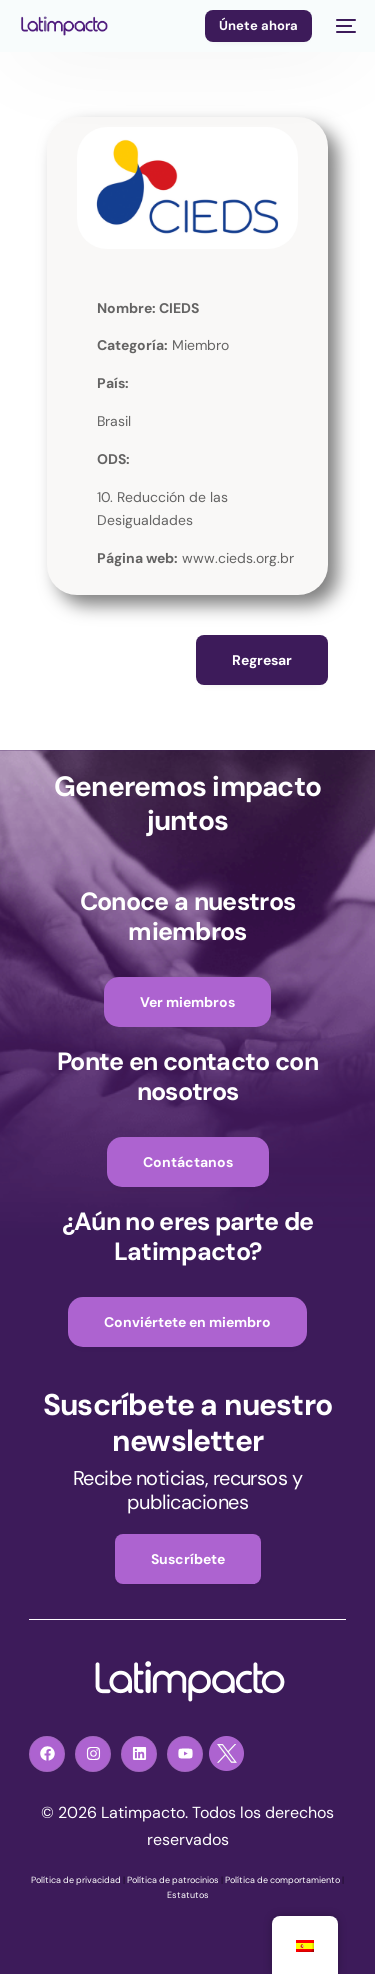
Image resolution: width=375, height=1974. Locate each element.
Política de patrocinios (173, 1880)
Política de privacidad (76, 1880)
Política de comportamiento (282, 1880)
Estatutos (188, 1895)
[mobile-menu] (344, 26)
